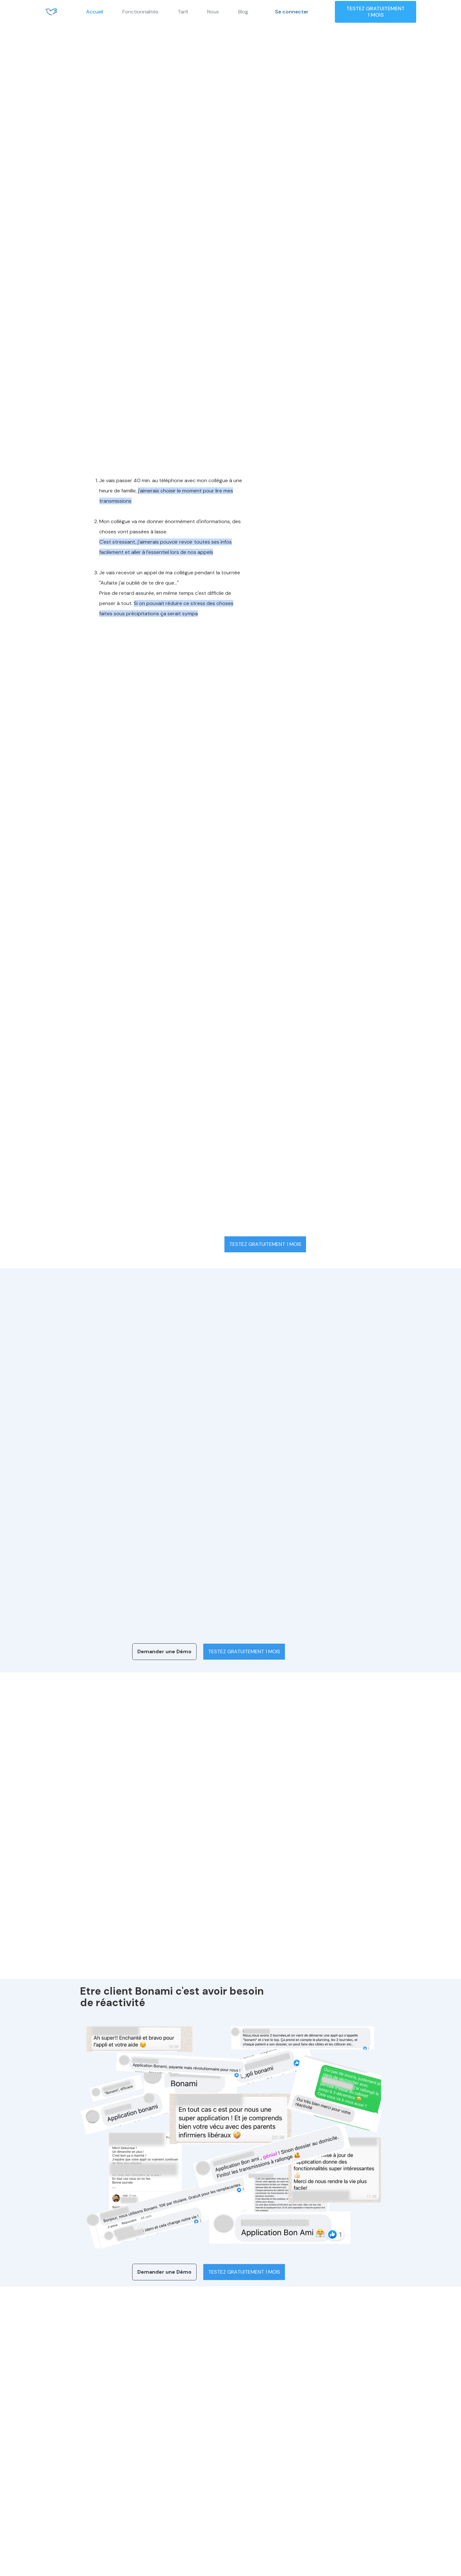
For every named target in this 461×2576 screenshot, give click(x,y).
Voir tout (394, 659)
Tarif (183, 11)
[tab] (158, 1414)
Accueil (94, 11)
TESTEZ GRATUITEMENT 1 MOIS (375, 11)
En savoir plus (125, 1968)
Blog (243, 11)
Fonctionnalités (140, 11)
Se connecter (291, 11)
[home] (51, 12)
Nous (213, 11)
